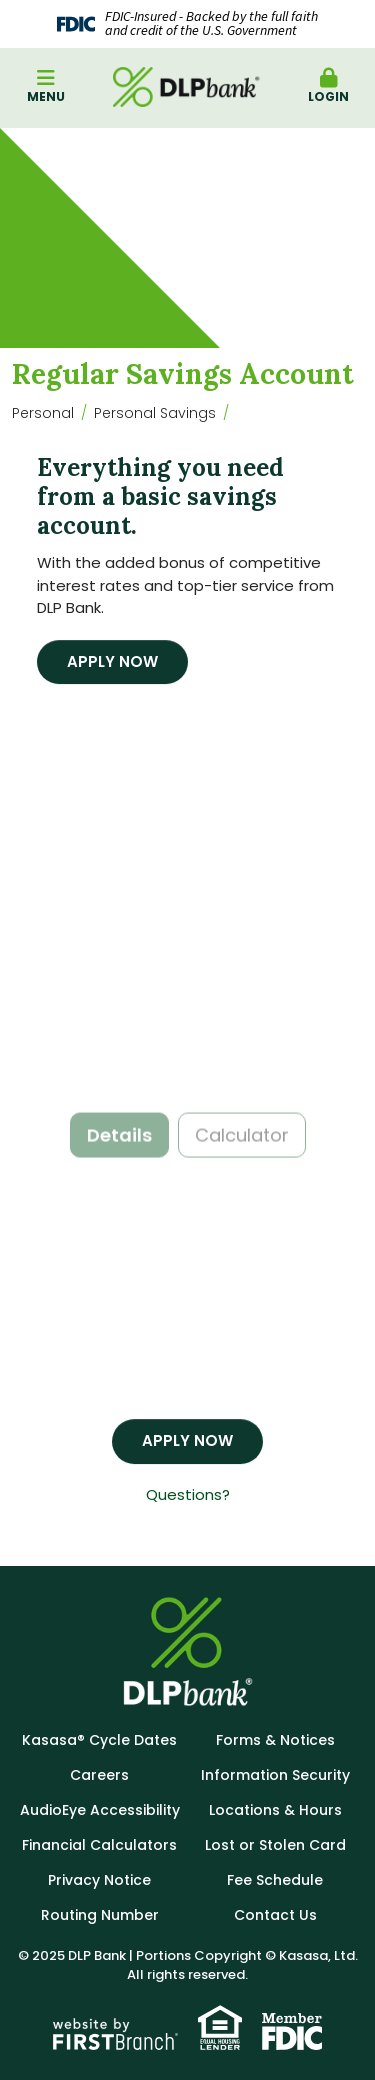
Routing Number (100, 1915)
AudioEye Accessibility (100, 1810)
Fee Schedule (275, 1880)
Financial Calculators (99, 1845)
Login (329, 86)
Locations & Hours (275, 1810)
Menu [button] (46, 86)
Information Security (275, 1775)
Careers (99, 1775)
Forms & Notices (275, 1740)
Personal (43, 413)
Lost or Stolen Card (275, 1845)
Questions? (188, 1494)
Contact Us (275, 1915)
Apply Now (112, 661)
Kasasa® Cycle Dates (99, 1740)
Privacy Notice (99, 1880)
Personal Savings (155, 413)
